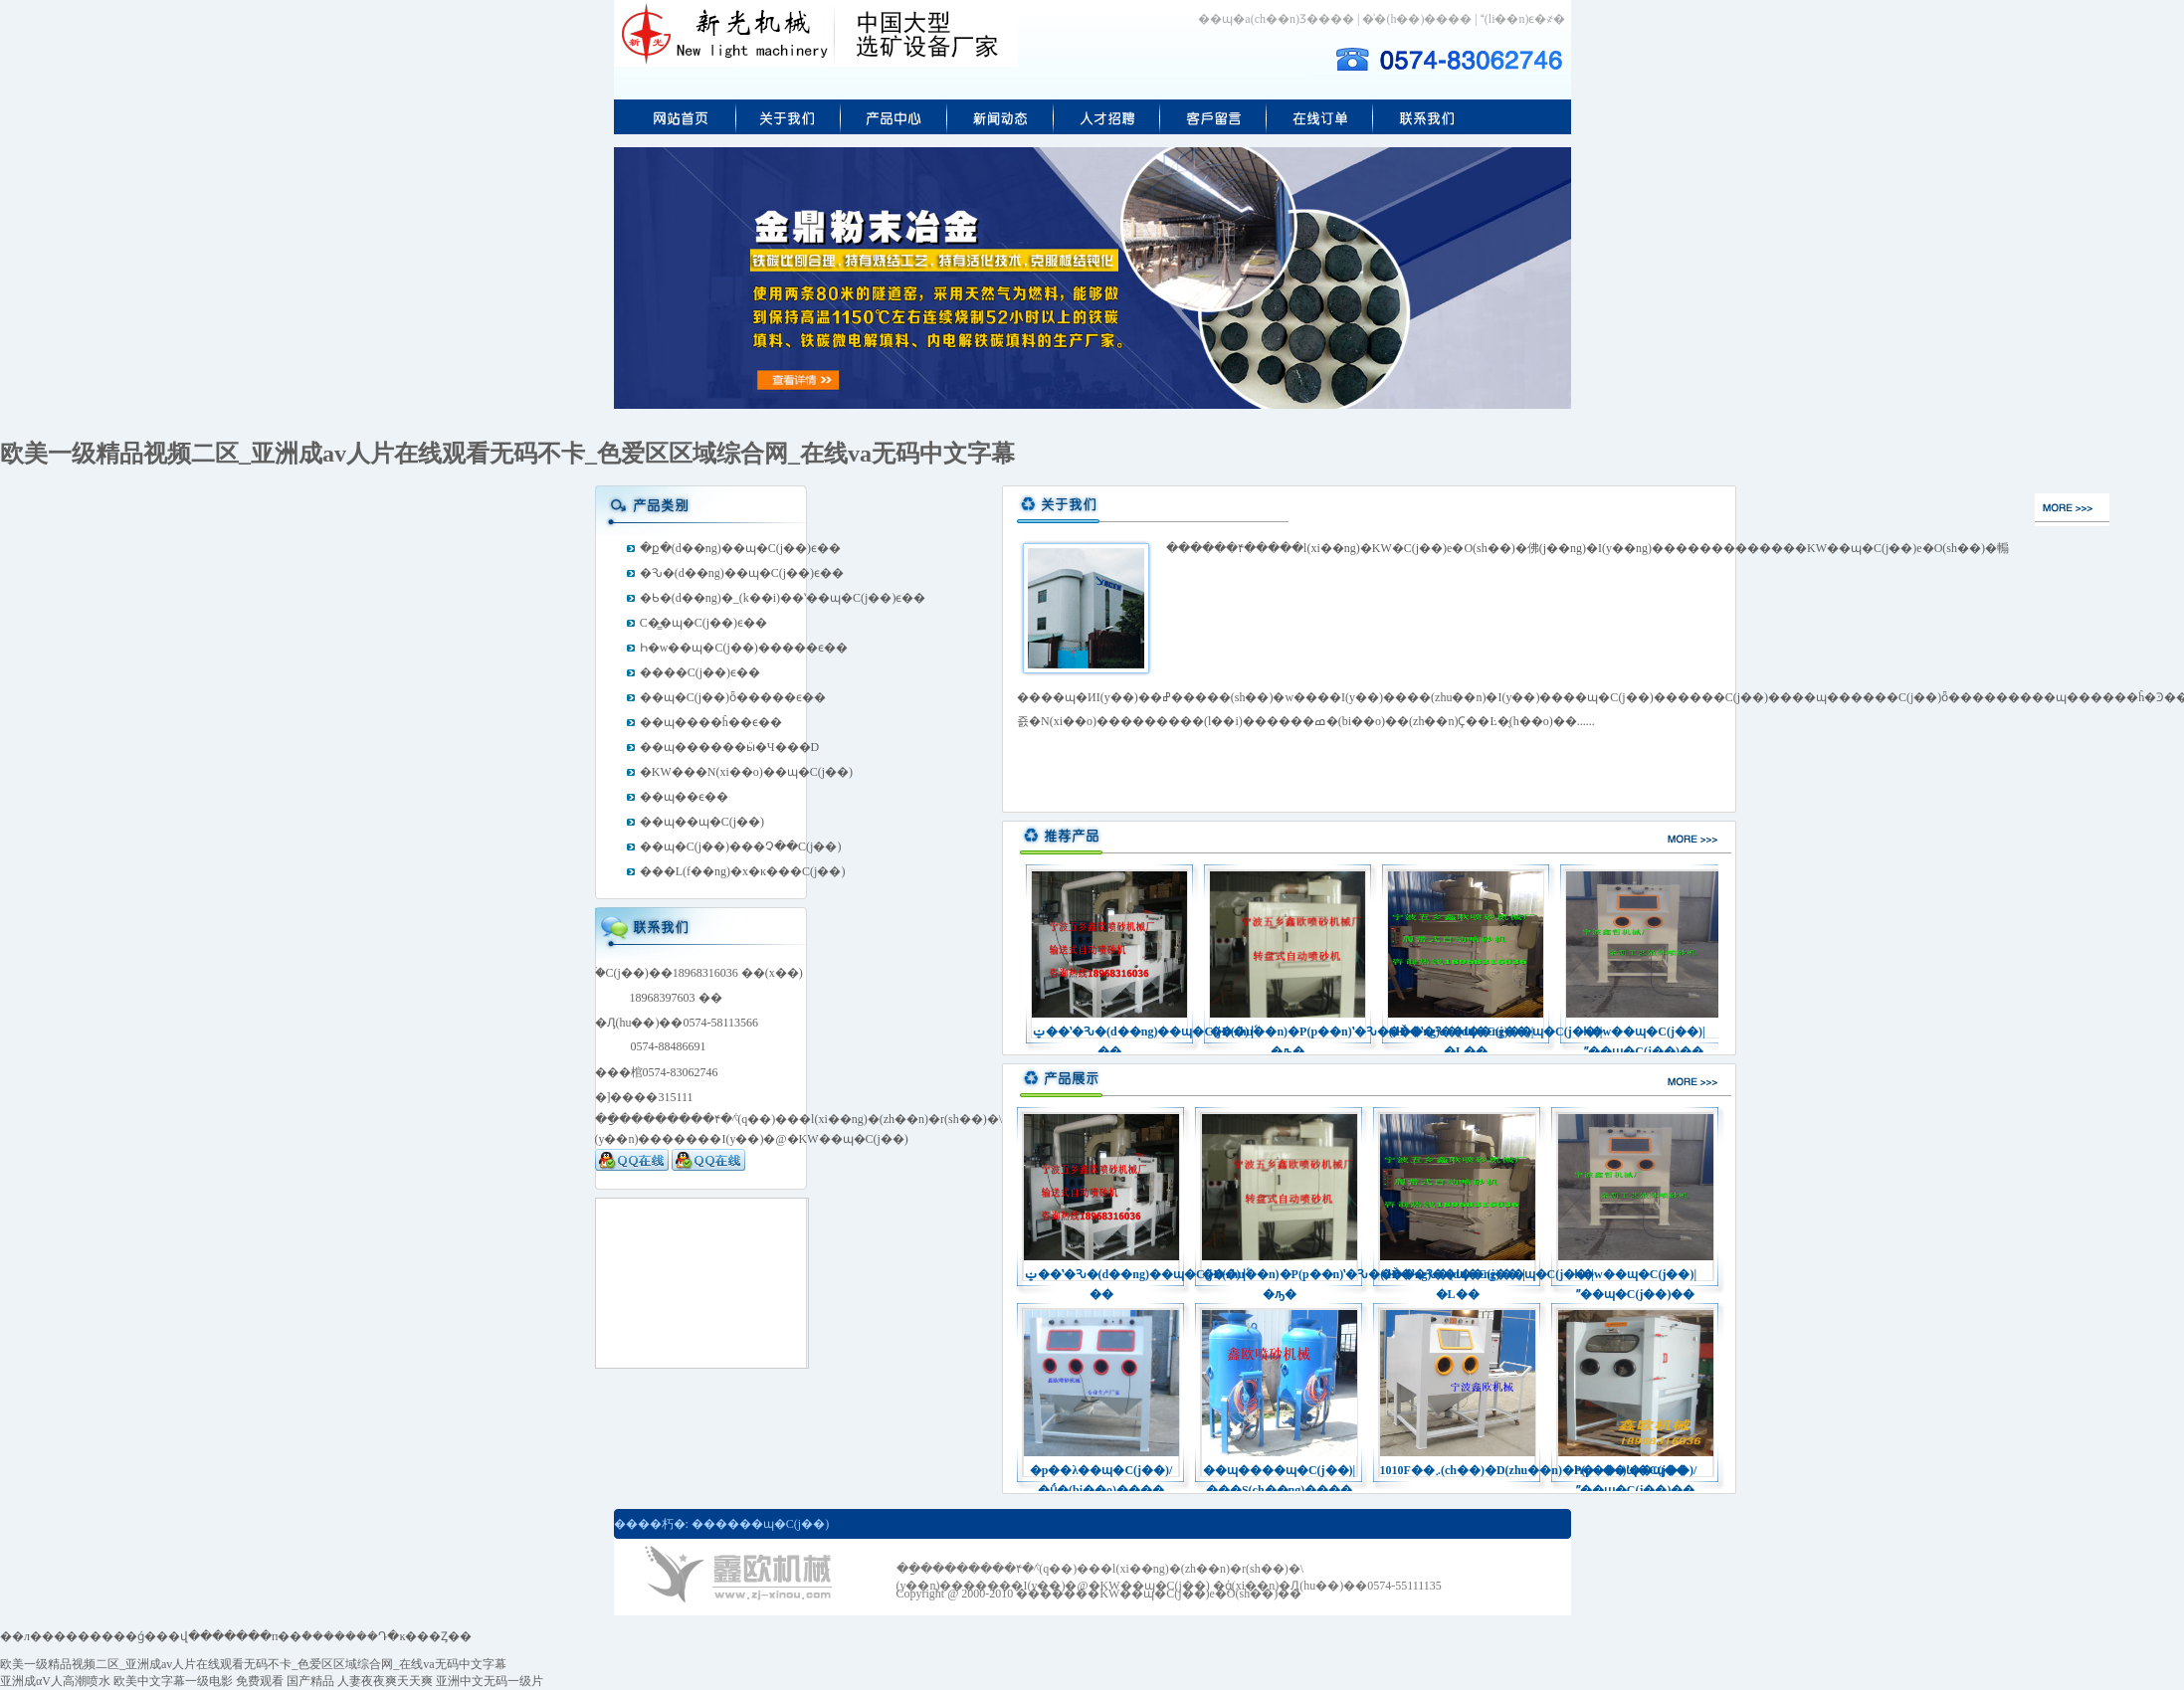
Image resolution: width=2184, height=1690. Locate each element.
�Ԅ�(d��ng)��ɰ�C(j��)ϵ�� (742, 573)
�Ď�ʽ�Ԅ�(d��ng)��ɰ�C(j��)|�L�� (1465, 1033)
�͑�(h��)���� (1417, 19)
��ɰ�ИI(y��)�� (1000, 116)
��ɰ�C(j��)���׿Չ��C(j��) (741, 846)
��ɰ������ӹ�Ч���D (729, 747)
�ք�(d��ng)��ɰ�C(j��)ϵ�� (740, 548)
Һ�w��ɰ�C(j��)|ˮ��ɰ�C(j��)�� (1644, 1033)
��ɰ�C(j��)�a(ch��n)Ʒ (894, 116)
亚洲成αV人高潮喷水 (55, 1681)
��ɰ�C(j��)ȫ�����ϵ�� (733, 697)
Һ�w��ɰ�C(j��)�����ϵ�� (744, 648)
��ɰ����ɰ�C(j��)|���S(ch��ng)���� (1279, 1471)
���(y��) (675, 116)
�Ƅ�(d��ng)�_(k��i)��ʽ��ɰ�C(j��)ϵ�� (783, 598)
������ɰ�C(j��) (760, 1524)
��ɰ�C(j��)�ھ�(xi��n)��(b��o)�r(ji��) (1213, 116)
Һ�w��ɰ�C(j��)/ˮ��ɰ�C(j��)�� (1635, 1471)
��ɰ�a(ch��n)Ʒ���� (1276, 19)
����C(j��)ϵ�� (700, 672)
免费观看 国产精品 (285, 1681)
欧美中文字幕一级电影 (173, 1681)
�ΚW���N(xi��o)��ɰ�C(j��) (746, 772)
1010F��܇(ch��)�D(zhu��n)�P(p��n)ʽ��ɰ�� (1457, 1470)
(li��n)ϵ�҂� (1523, 19)
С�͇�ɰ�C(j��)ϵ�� (703, 623)
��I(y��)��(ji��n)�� (788, 116)
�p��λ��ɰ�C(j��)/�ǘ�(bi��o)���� (1101, 1471)
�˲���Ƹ (1107, 116)
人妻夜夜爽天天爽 (385, 1681)
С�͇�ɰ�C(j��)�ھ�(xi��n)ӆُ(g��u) (1320, 116)
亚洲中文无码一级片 (489, 1681)
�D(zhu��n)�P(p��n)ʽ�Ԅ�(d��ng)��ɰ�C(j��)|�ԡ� (1287, 1033)
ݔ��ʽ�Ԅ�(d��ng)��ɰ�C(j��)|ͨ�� (1109, 1033)
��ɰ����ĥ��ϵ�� (711, 722)
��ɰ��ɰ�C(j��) (702, 822)
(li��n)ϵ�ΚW (1427, 116)
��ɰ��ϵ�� (684, 797)
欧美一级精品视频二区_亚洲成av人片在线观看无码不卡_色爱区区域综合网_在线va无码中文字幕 (507, 454)
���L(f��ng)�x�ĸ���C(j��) (743, 871)
